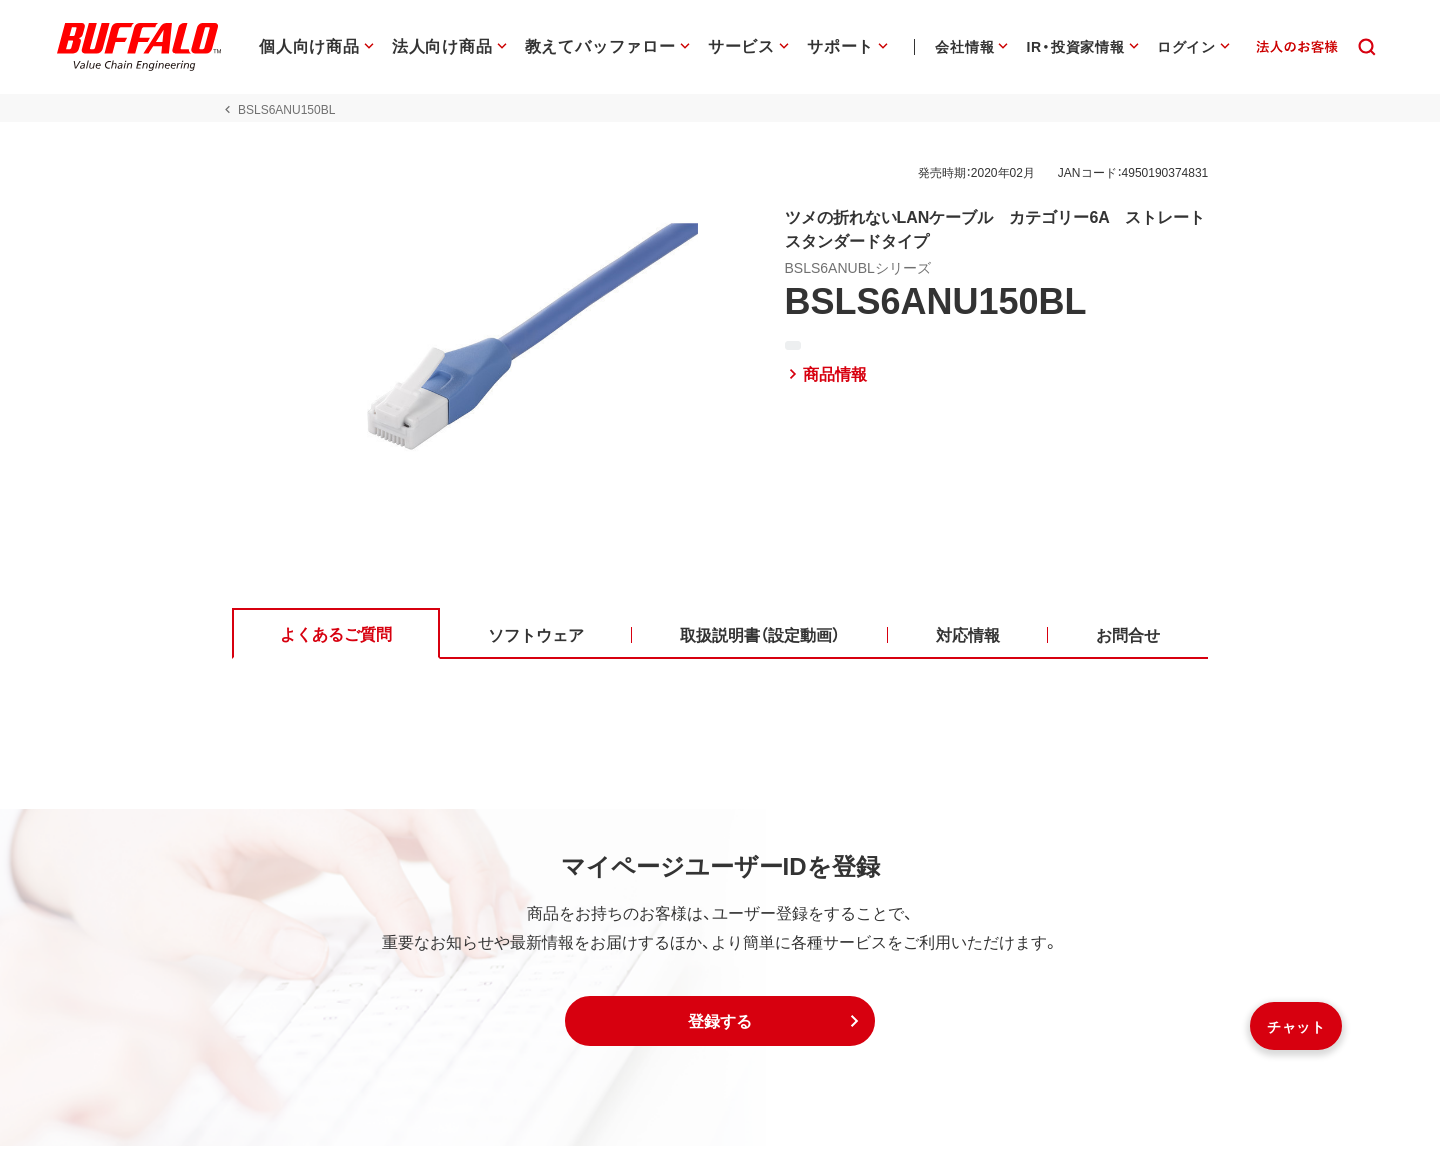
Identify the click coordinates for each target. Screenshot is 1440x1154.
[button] (720, 1029)
